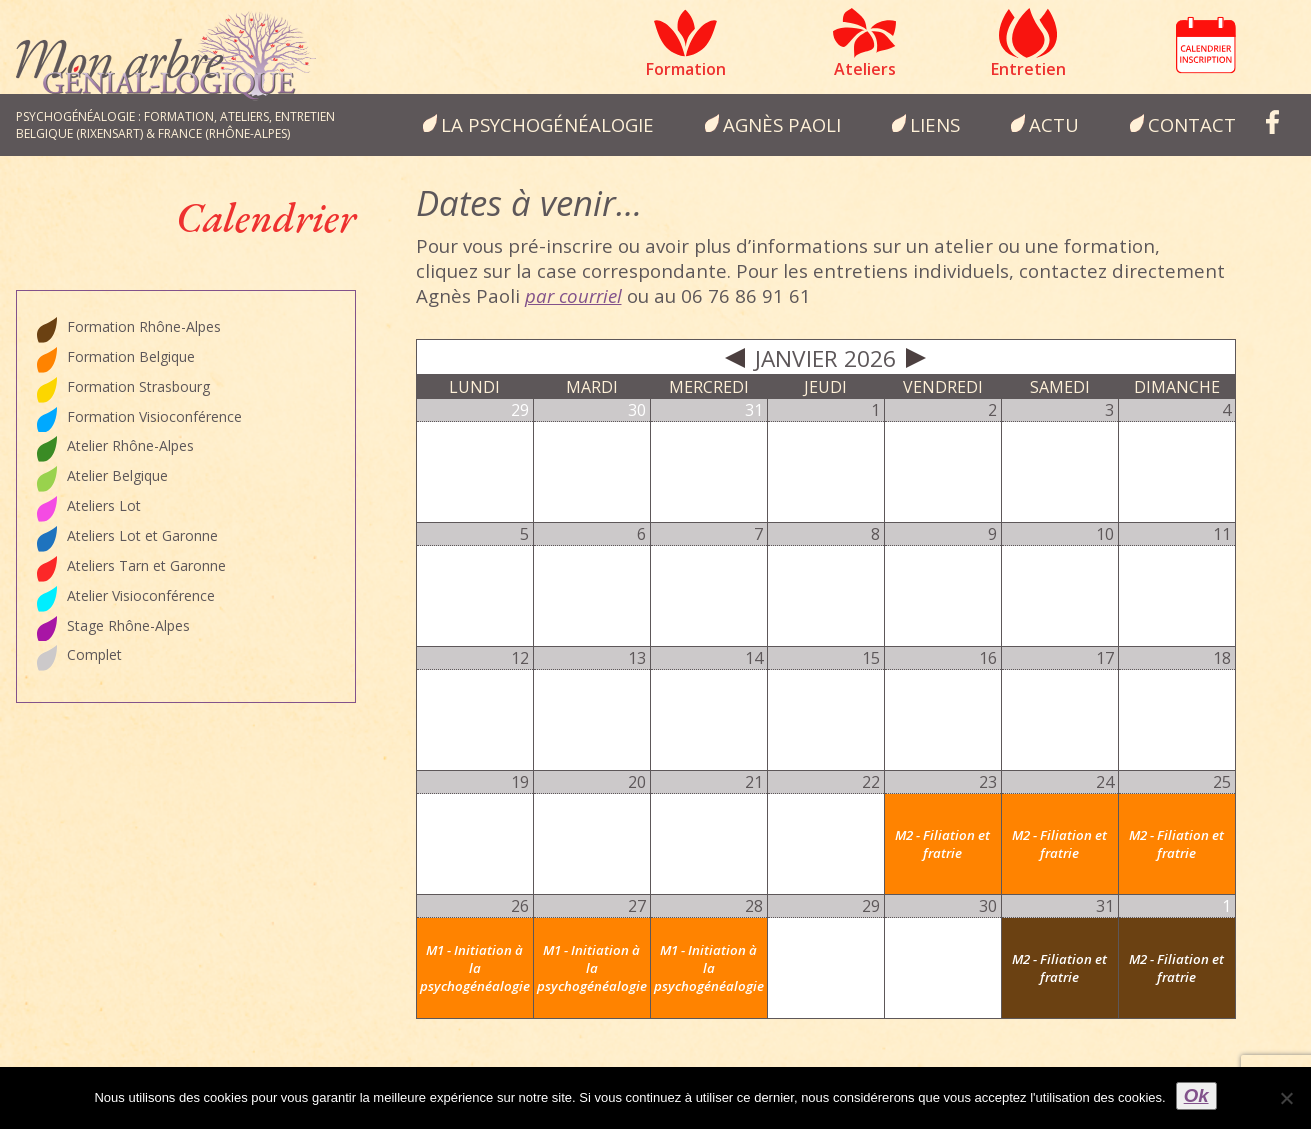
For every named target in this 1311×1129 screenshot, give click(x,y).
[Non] (1286, 1098)
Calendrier (1206, 45)
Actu (1054, 124)
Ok (1196, 1095)
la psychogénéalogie (547, 124)
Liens (935, 124)
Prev (735, 358)
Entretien (1028, 69)
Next (916, 358)
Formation (686, 69)
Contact (1192, 124)
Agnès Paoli (782, 124)
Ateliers (865, 69)
